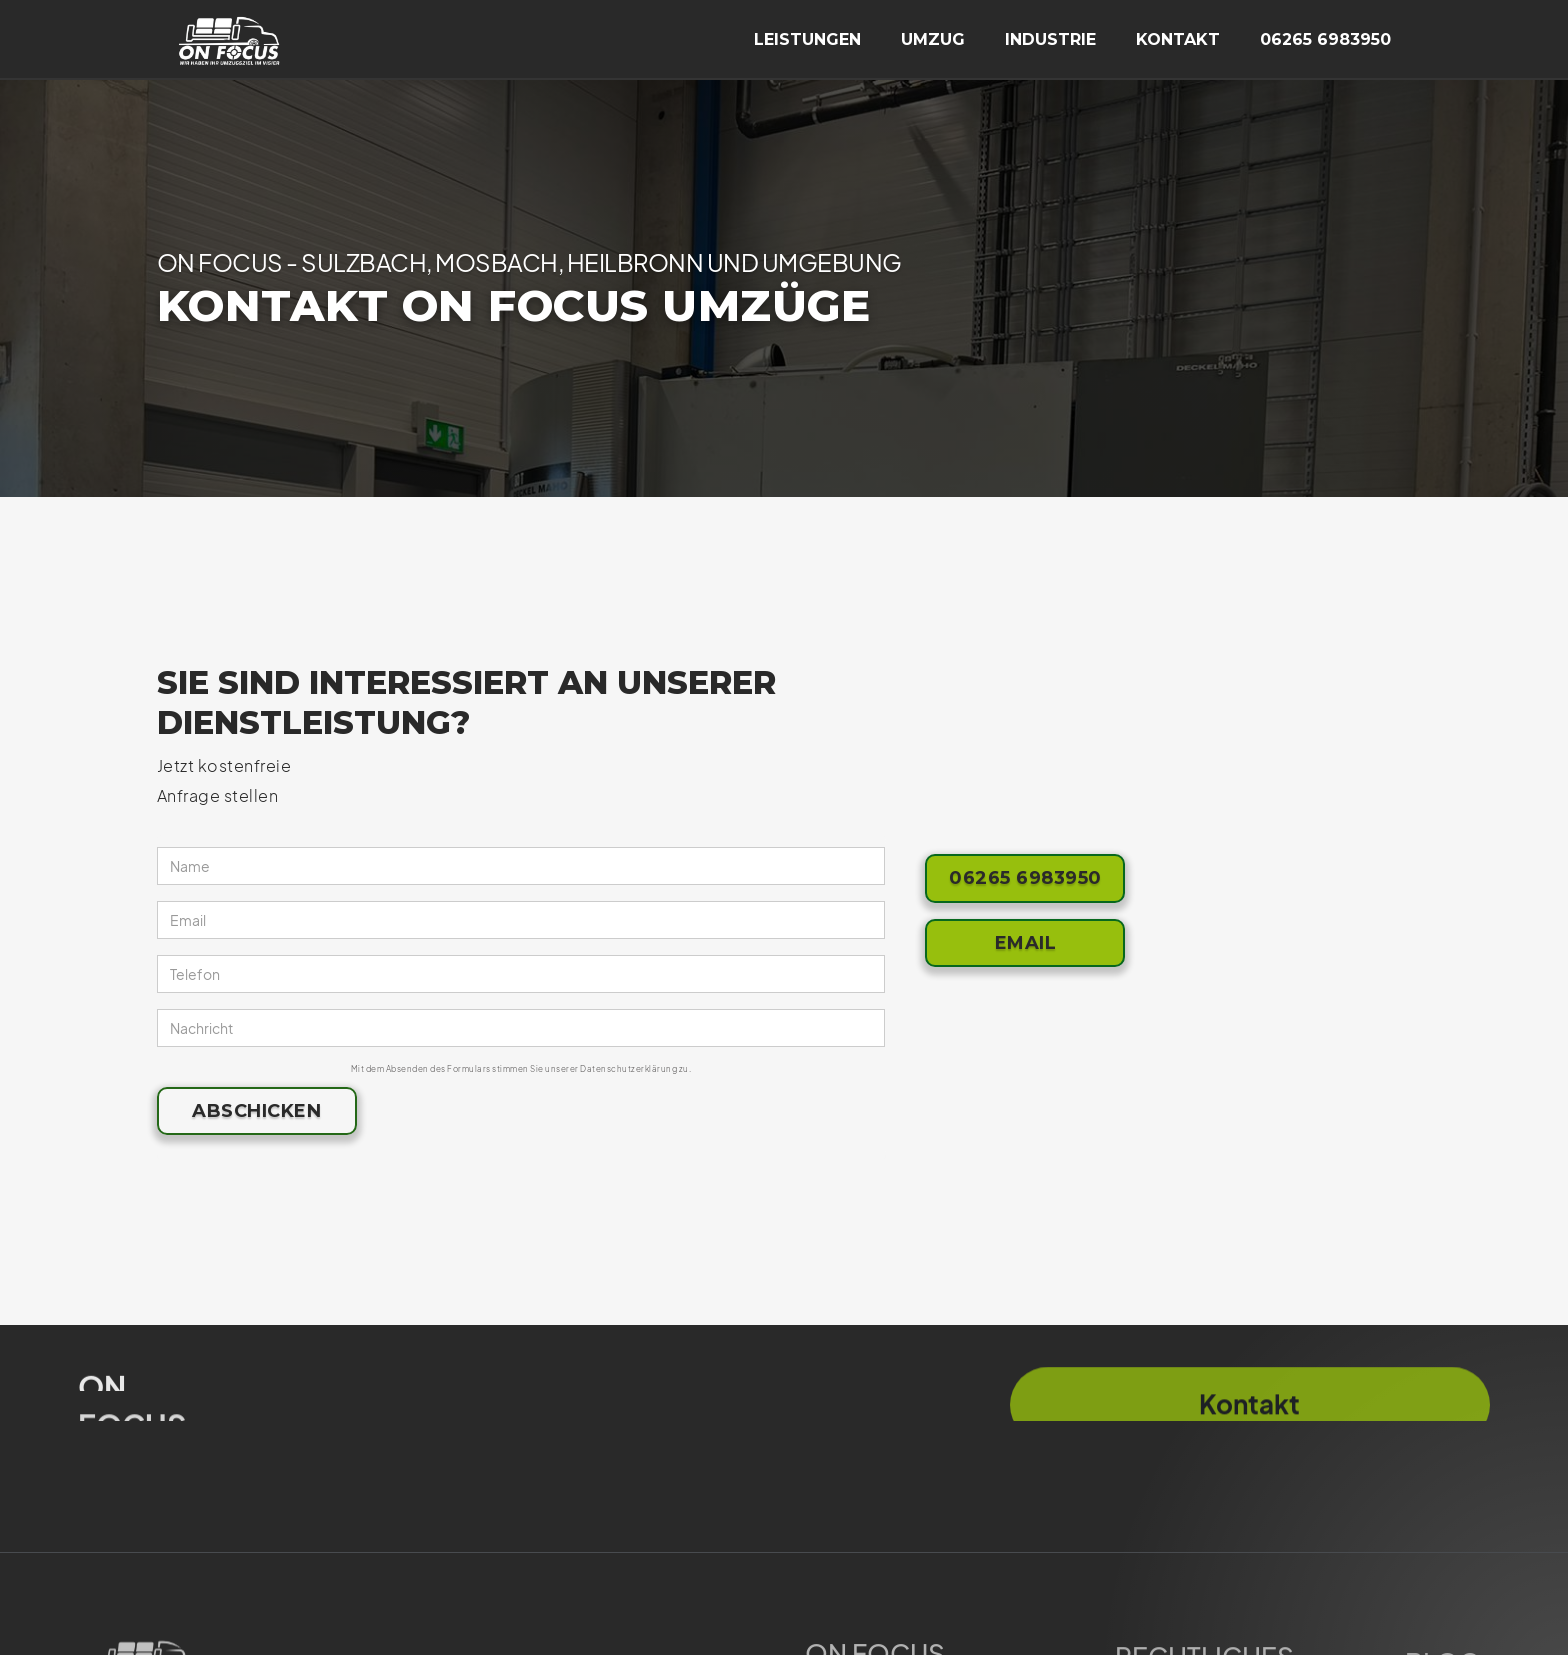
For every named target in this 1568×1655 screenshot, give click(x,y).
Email (1026, 943)
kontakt (1178, 39)
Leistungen (807, 39)
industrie (1050, 39)
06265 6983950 (1325, 39)
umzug (933, 39)
